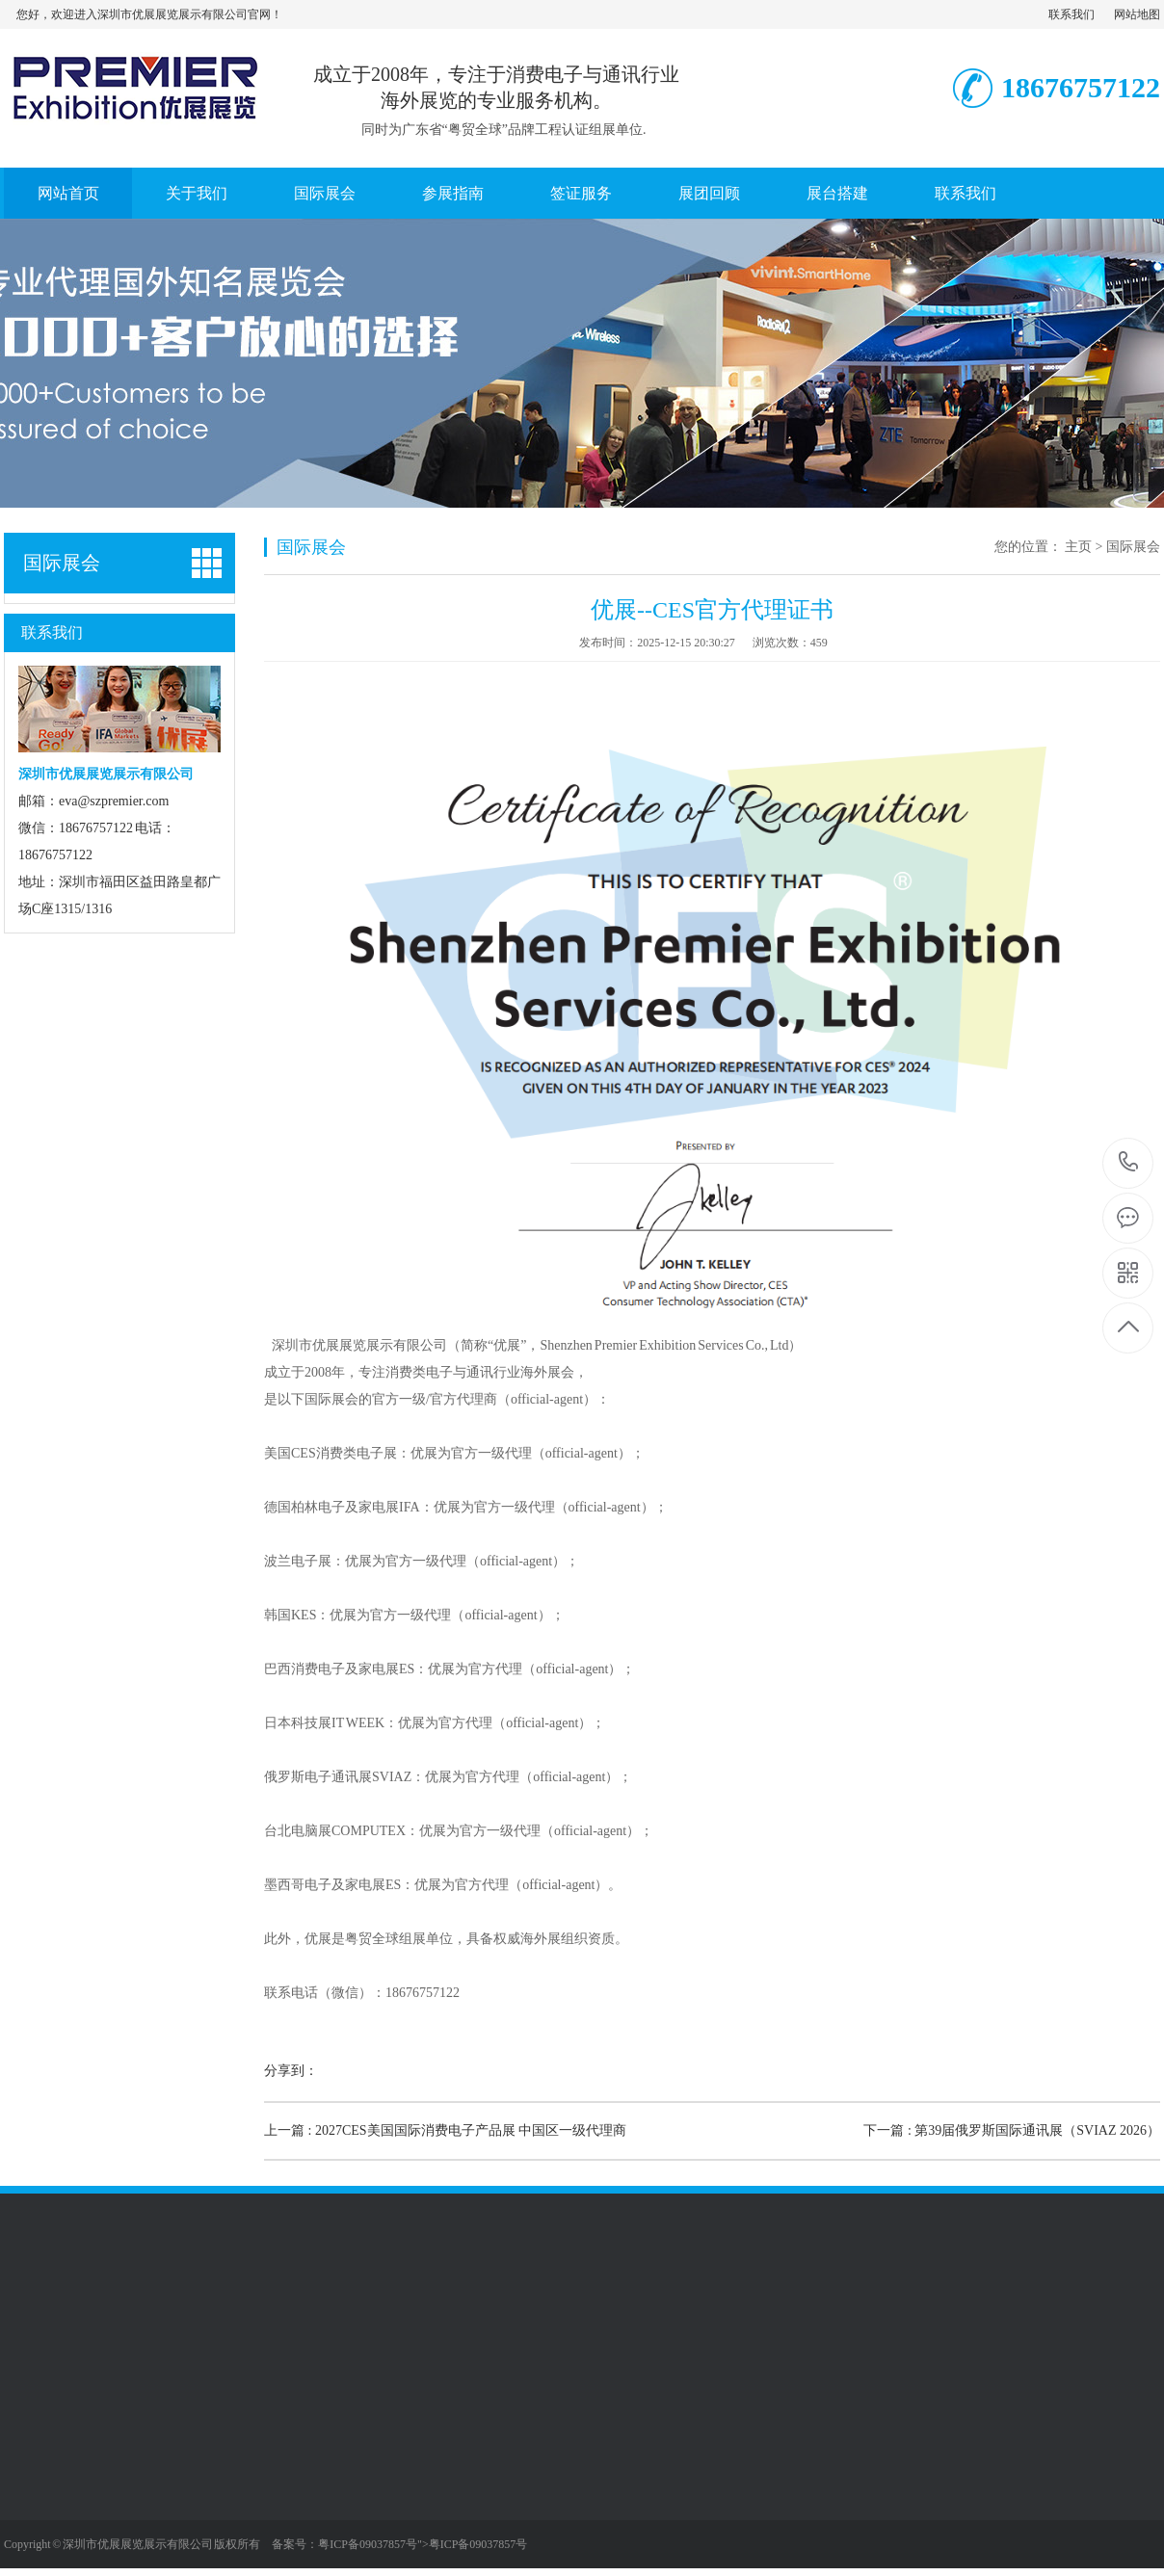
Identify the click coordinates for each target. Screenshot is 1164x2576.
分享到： (291, 2070)
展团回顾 (709, 193)
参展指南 (453, 193)
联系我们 (1071, 14)
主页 (1078, 546)
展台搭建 (837, 193)
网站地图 (1137, 14)
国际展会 (325, 193)
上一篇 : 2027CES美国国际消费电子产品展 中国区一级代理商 (445, 2130)
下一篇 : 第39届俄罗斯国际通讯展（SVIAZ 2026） (1011, 2130)
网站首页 (68, 193)
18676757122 (1128, 1162)
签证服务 (581, 193)
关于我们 (196, 193)
